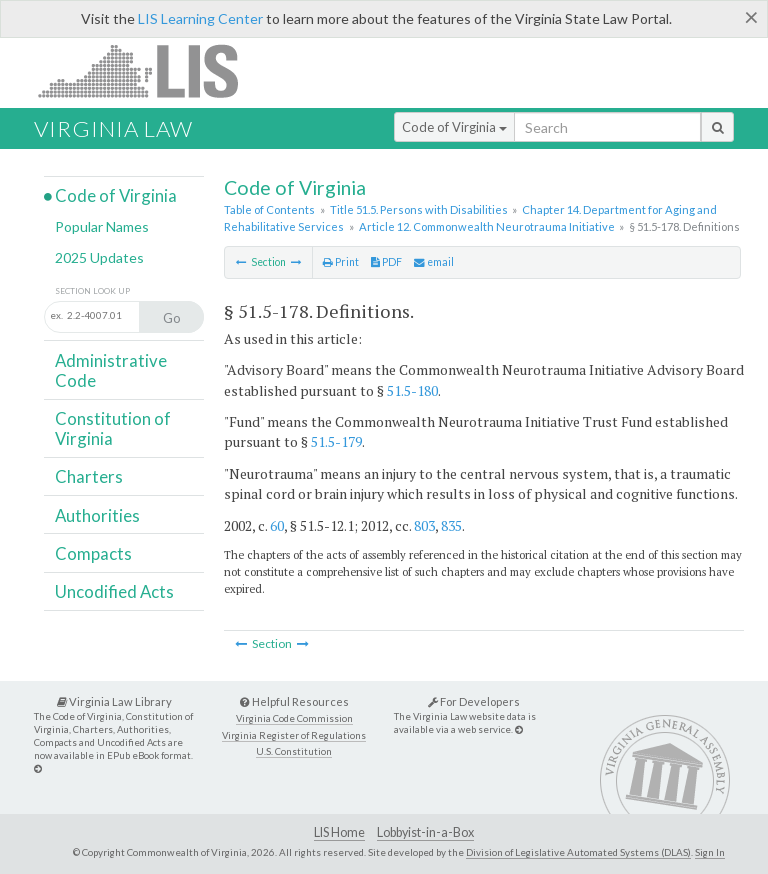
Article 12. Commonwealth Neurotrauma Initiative (487, 226)
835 (451, 525)
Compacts (93, 553)
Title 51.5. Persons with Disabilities (419, 209)
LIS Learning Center (200, 18)
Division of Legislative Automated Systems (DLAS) (578, 852)
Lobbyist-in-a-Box (425, 832)
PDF (386, 262)
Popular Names (102, 226)
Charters (89, 476)
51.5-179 (336, 441)
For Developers (474, 701)
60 (277, 525)
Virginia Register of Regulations (294, 735)
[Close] (751, 17)
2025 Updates (99, 257)
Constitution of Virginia (113, 428)
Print (341, 262)
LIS (149, 70)
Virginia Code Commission (294, 718)
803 (424, 525)
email (434, 262)
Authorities (97, 515)
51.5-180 (412, 390)
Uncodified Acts (114, 591)
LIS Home (339, 832)
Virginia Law (113, 128)
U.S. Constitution (294, 751)
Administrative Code (111, 370)
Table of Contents (269, 209)
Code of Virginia (454, 127)
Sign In (710, 852)
